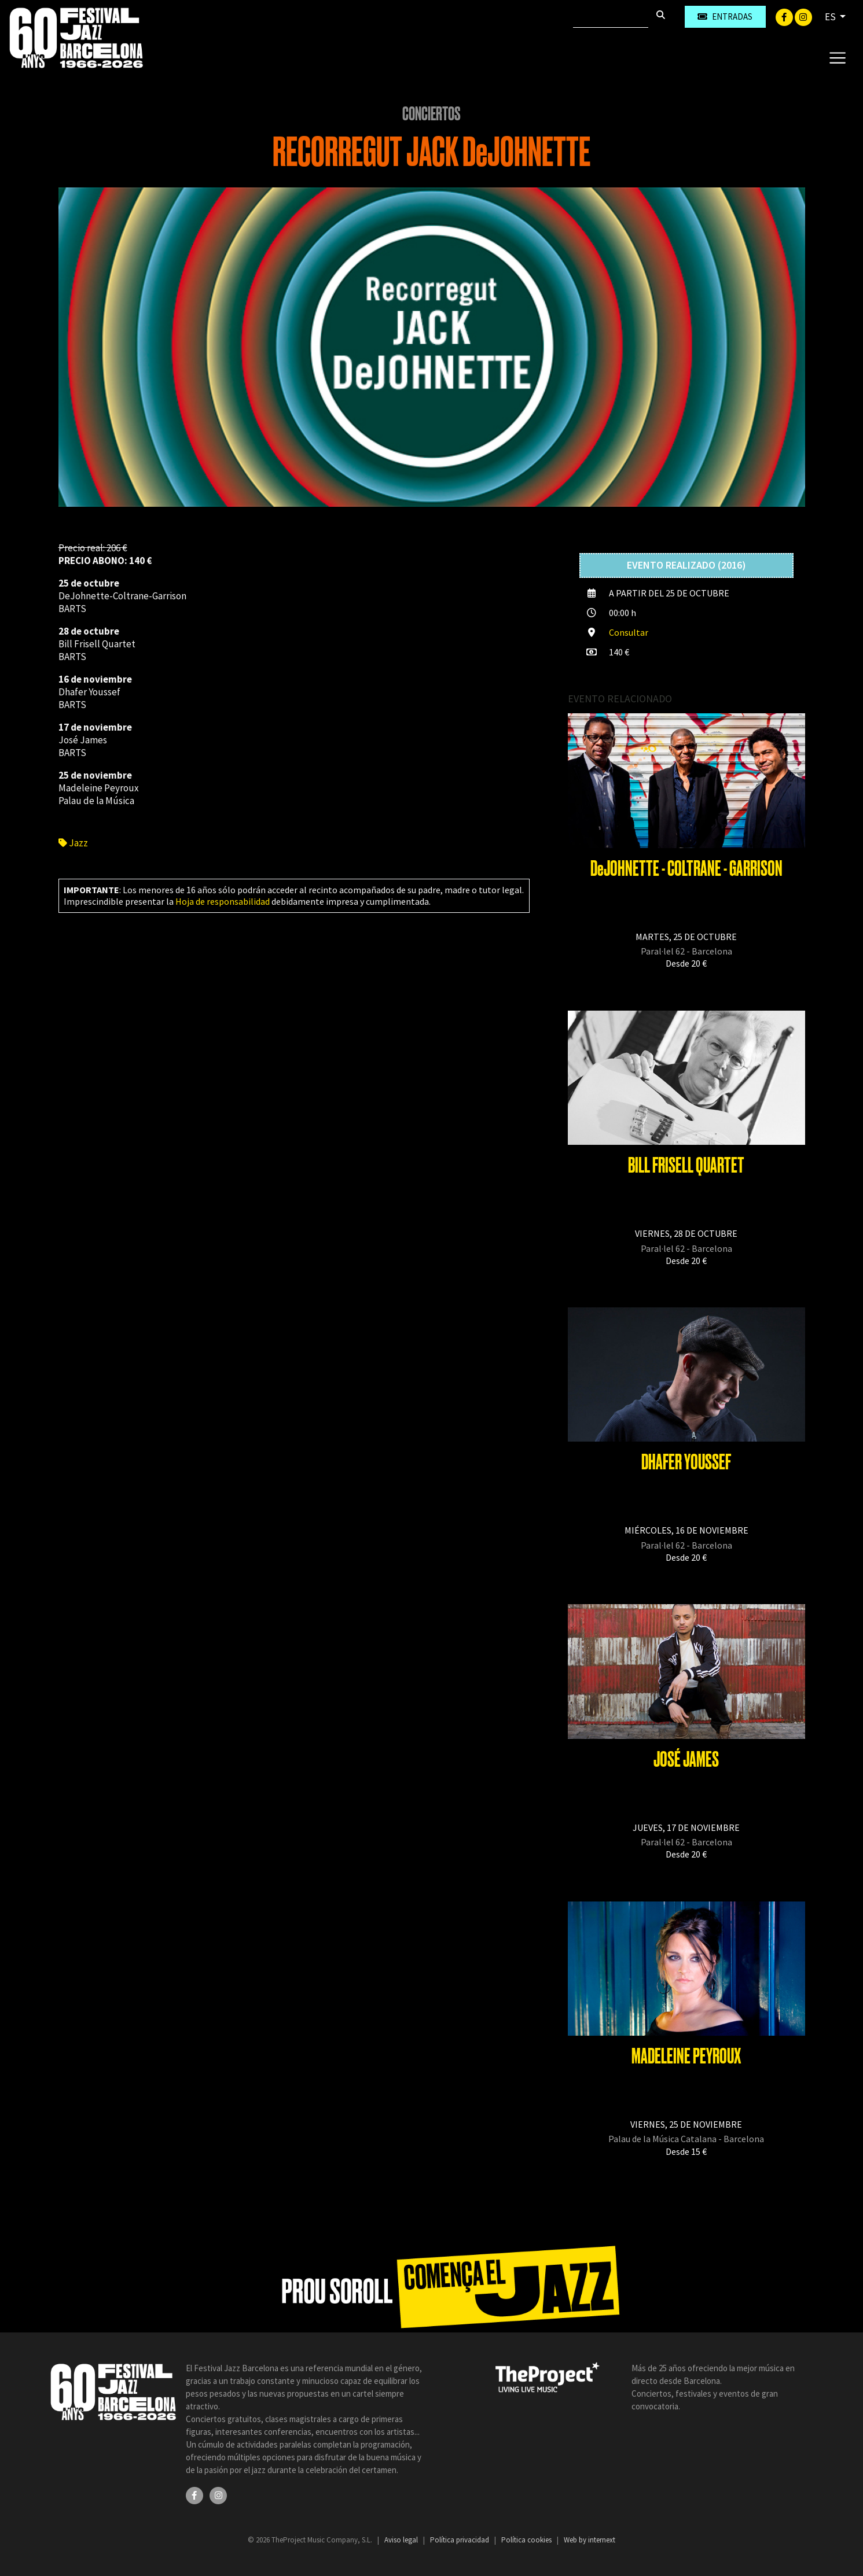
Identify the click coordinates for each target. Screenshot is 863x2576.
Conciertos (431, 114)
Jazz (73, 842)
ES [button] (831, 16)
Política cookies (527, 2540)
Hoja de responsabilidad (222, 901)
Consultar (628, 632)
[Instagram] (803, 16)
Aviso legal (402, 2540)
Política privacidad (460, 2540)
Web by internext (589, 2540)
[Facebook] (785, 16)
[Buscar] (610, 17)
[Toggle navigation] (837, 57)
